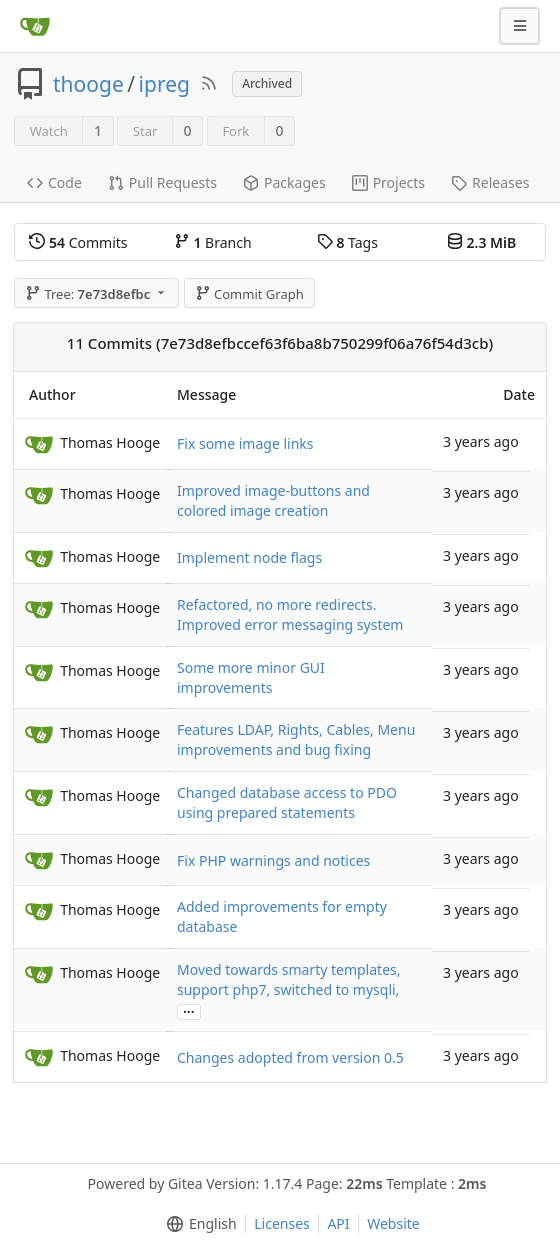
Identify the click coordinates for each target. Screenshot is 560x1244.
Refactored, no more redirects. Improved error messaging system (290, 614)
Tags (347, 242)
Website (393, 1223)
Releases (490, 182)
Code (54, 182)
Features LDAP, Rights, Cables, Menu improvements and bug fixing (296, 739)
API (338, 1223)
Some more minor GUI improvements (251, 677)
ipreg (164, 84)
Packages (284, 182)
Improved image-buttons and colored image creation (273, 500)
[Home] (35, 26)
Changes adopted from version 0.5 (290, 1057)
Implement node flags (249, 557)
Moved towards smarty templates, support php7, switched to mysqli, (289, 979)
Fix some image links (245, 443)
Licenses (282, 1223)
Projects (388, 182)
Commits (78, 242)
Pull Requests (162, 182)
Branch (213, 242)
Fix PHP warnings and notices (273, 860)
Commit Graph (249, 294)
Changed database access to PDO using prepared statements (287, 802)
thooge (88, 84)
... (189, 1010)
